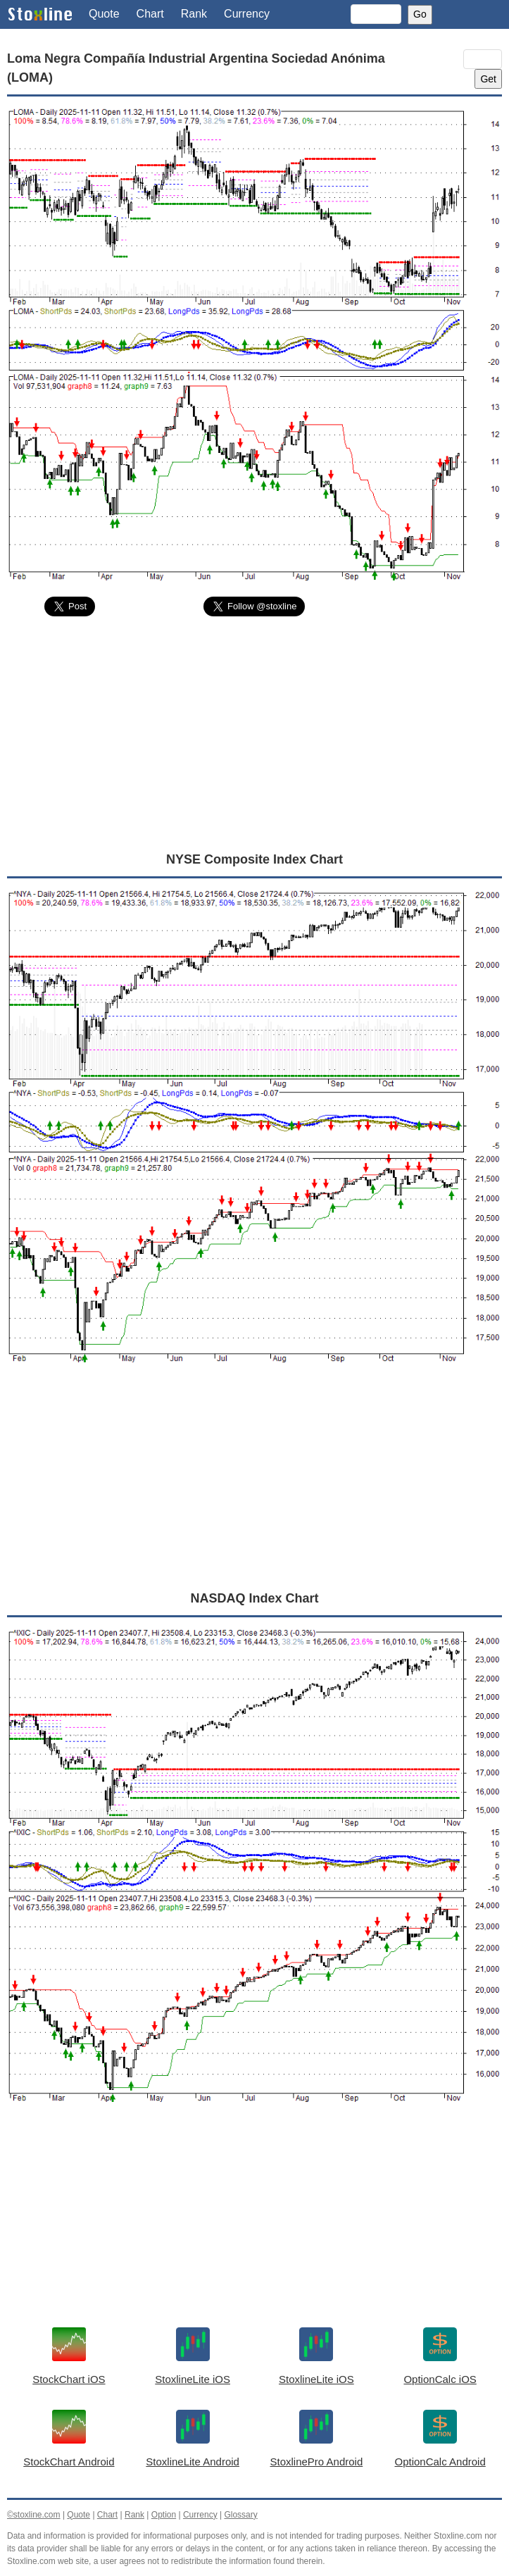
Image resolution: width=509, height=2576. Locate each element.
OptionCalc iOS (439, 2379)
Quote (104, 14)
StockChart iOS (68, 2379)
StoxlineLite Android (192, 2462)
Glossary (240, 2515)
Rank (194, 14)
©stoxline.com (34, 2515)
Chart (150, 14)
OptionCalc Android (440, 2462)
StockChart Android (68, 2462)
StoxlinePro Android (316, 2462)
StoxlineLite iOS (192, 2379)
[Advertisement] (254, 733)
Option (163, 2515)
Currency (247, 14)
